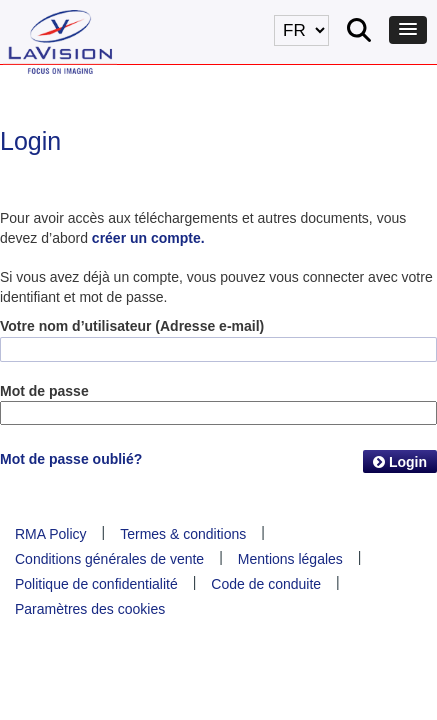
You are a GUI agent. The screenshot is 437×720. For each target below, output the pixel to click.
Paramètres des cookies (90, 609)
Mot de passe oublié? (71, 459)
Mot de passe (44, 391)
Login (400, 462)
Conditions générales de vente (109, 559)
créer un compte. (148, 238)
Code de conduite (266, 584)
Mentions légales (290, 559)
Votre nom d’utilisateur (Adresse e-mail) (132, 326)
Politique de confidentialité (96, 584)
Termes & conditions (183, 534)
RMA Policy (51, 534)
